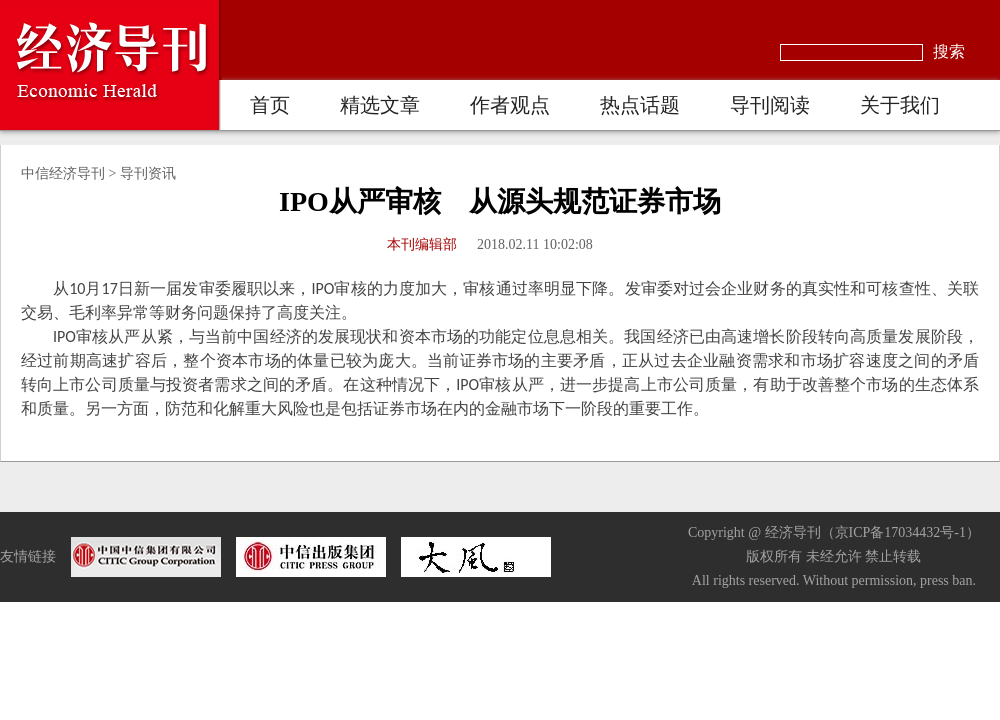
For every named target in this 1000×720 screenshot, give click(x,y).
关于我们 (900, 105)
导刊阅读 (770, 105)
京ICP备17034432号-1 (900, 532)
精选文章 (380, 105)
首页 (270, 105)
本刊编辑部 (422, 244)
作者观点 (510, 105)
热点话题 (640, 105)
